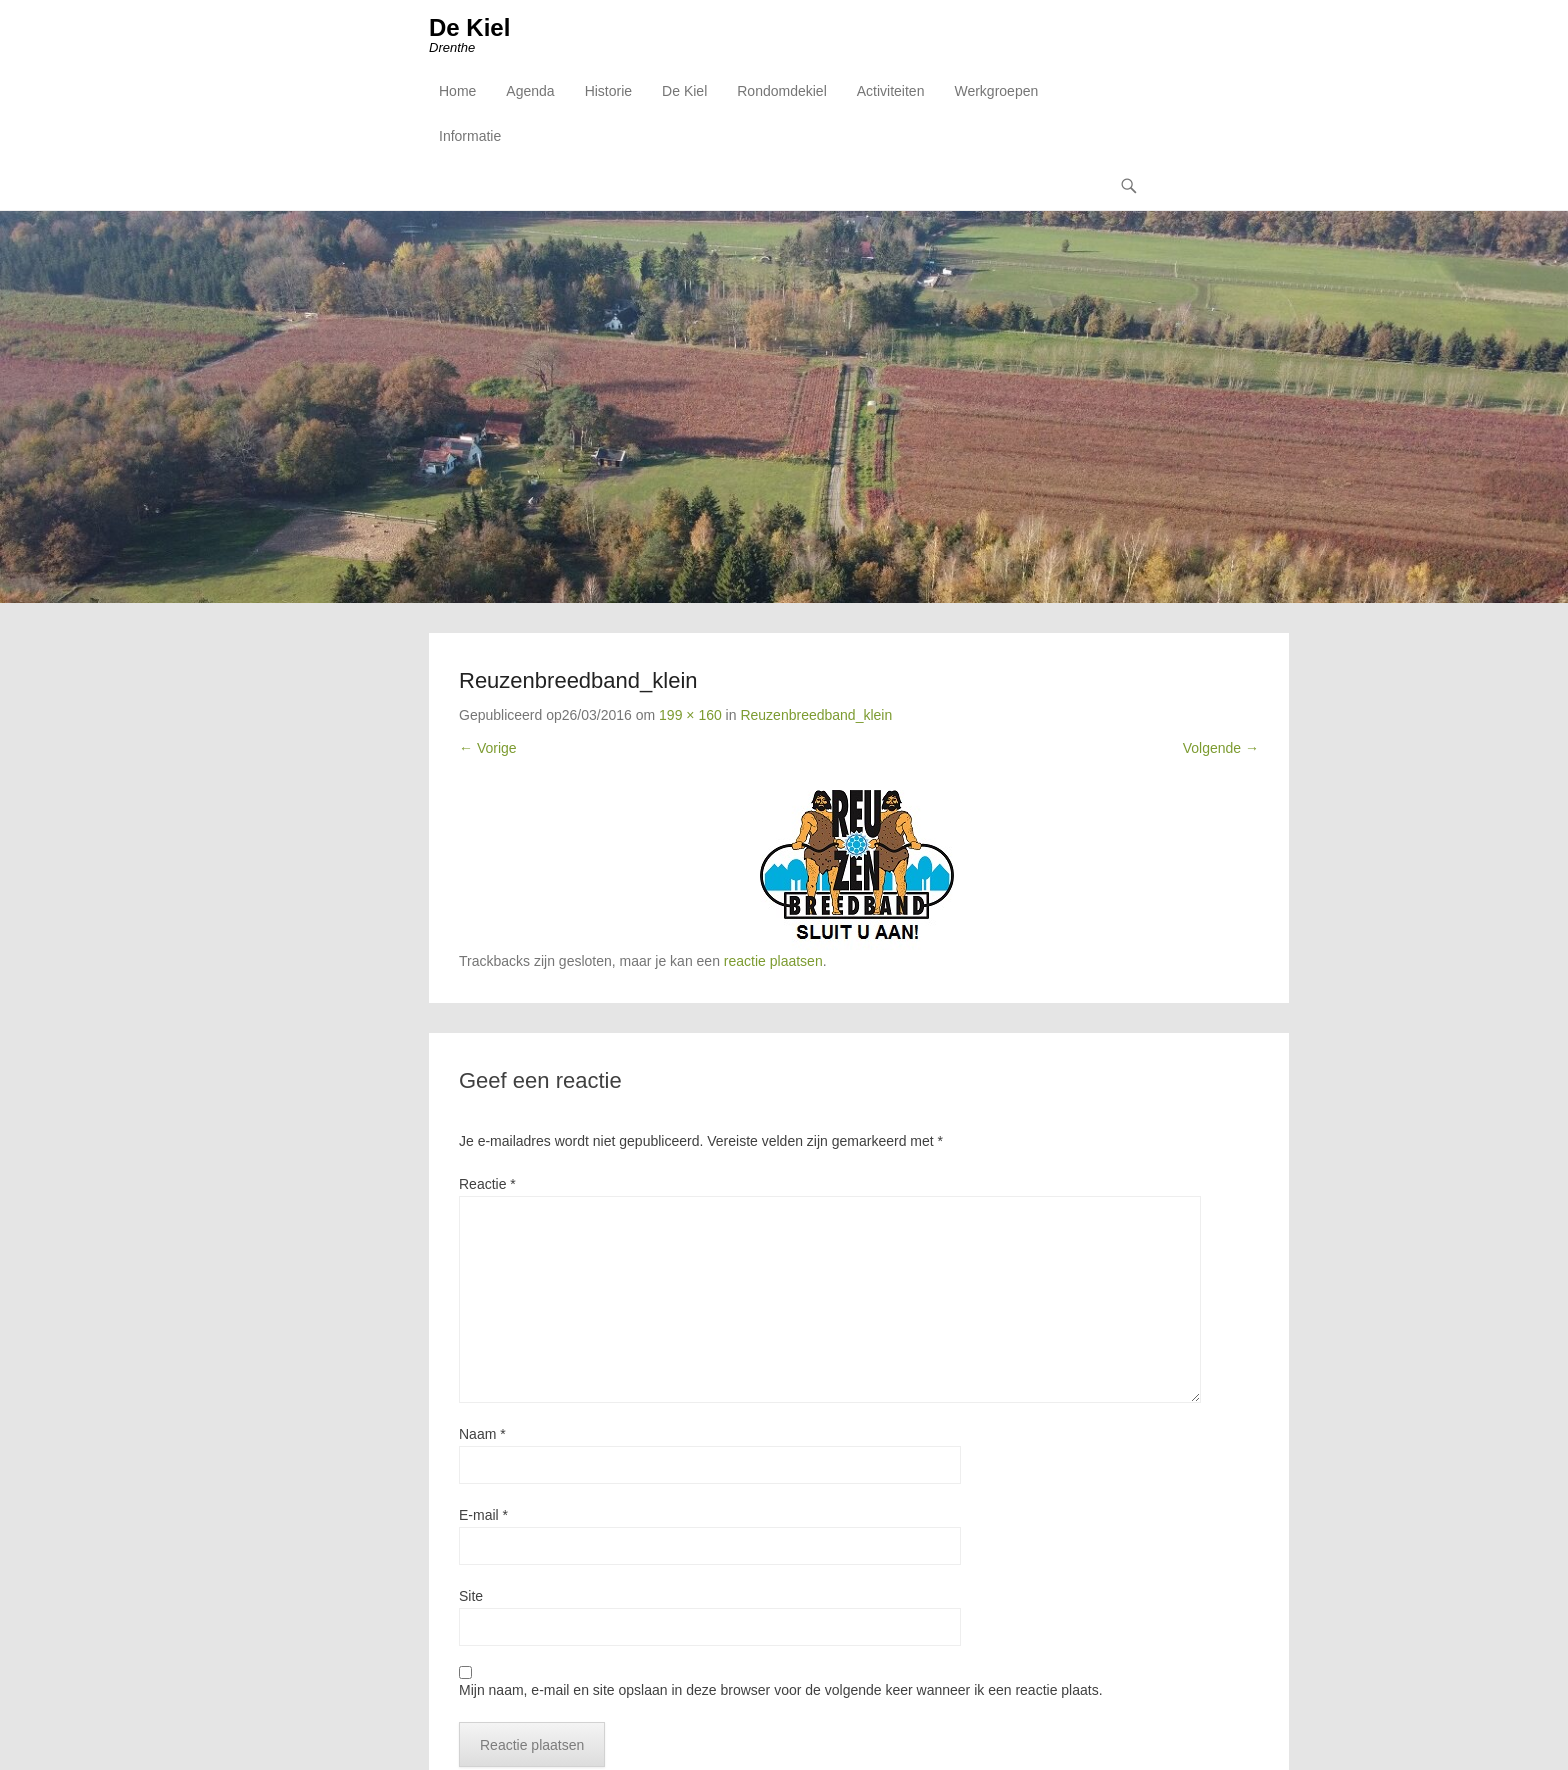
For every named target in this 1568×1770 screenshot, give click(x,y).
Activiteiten (891, 91)
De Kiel (469, 27)
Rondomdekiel (782, 91)
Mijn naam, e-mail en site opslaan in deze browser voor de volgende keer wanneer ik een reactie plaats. (781, 1690)
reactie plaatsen (773, 961)
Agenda (530, 91)
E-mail (483, 1515)
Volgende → (1221, 748)
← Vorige (488, 748)
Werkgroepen (996, 91)
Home (457, 91)
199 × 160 (690, 715)
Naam (482, 1434)
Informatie (470, 136)
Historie (608, 91)
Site (471, 1596)
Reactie (487, 1184)
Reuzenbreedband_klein (816, 715)
